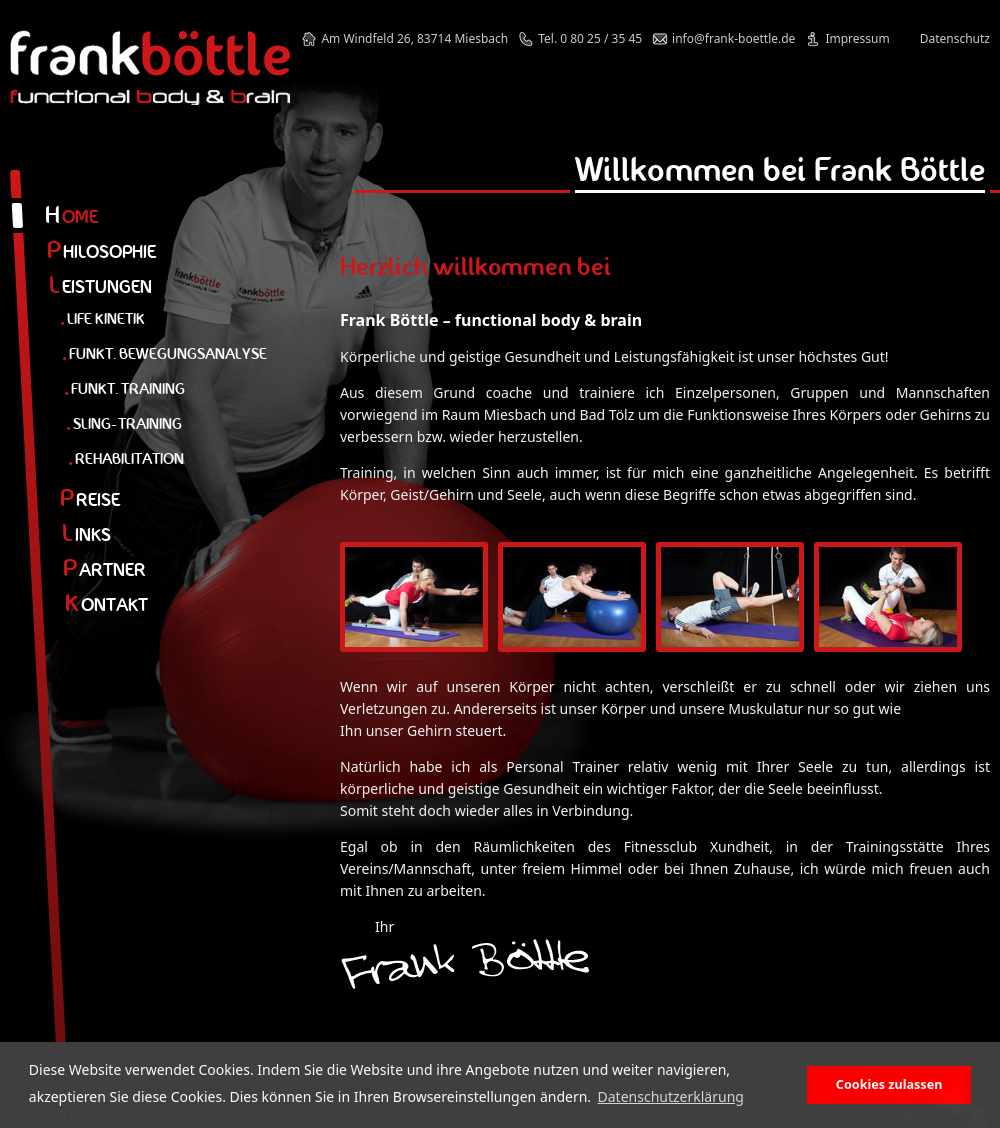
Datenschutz (955, 38)
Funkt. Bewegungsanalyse (164, 353)
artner (104, 569)
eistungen (100, 286)
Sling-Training (124, 423)
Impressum (857, 38)
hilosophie (101, 251)
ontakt (106, 604)
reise (90, 499)
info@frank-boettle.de (733, 38)
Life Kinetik (102, 318)
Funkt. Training (124, 388)
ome (71, 216)
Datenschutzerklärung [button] (671, 1096)
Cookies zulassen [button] (889, 1084)
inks (86, 534)
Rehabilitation (126, 458)
